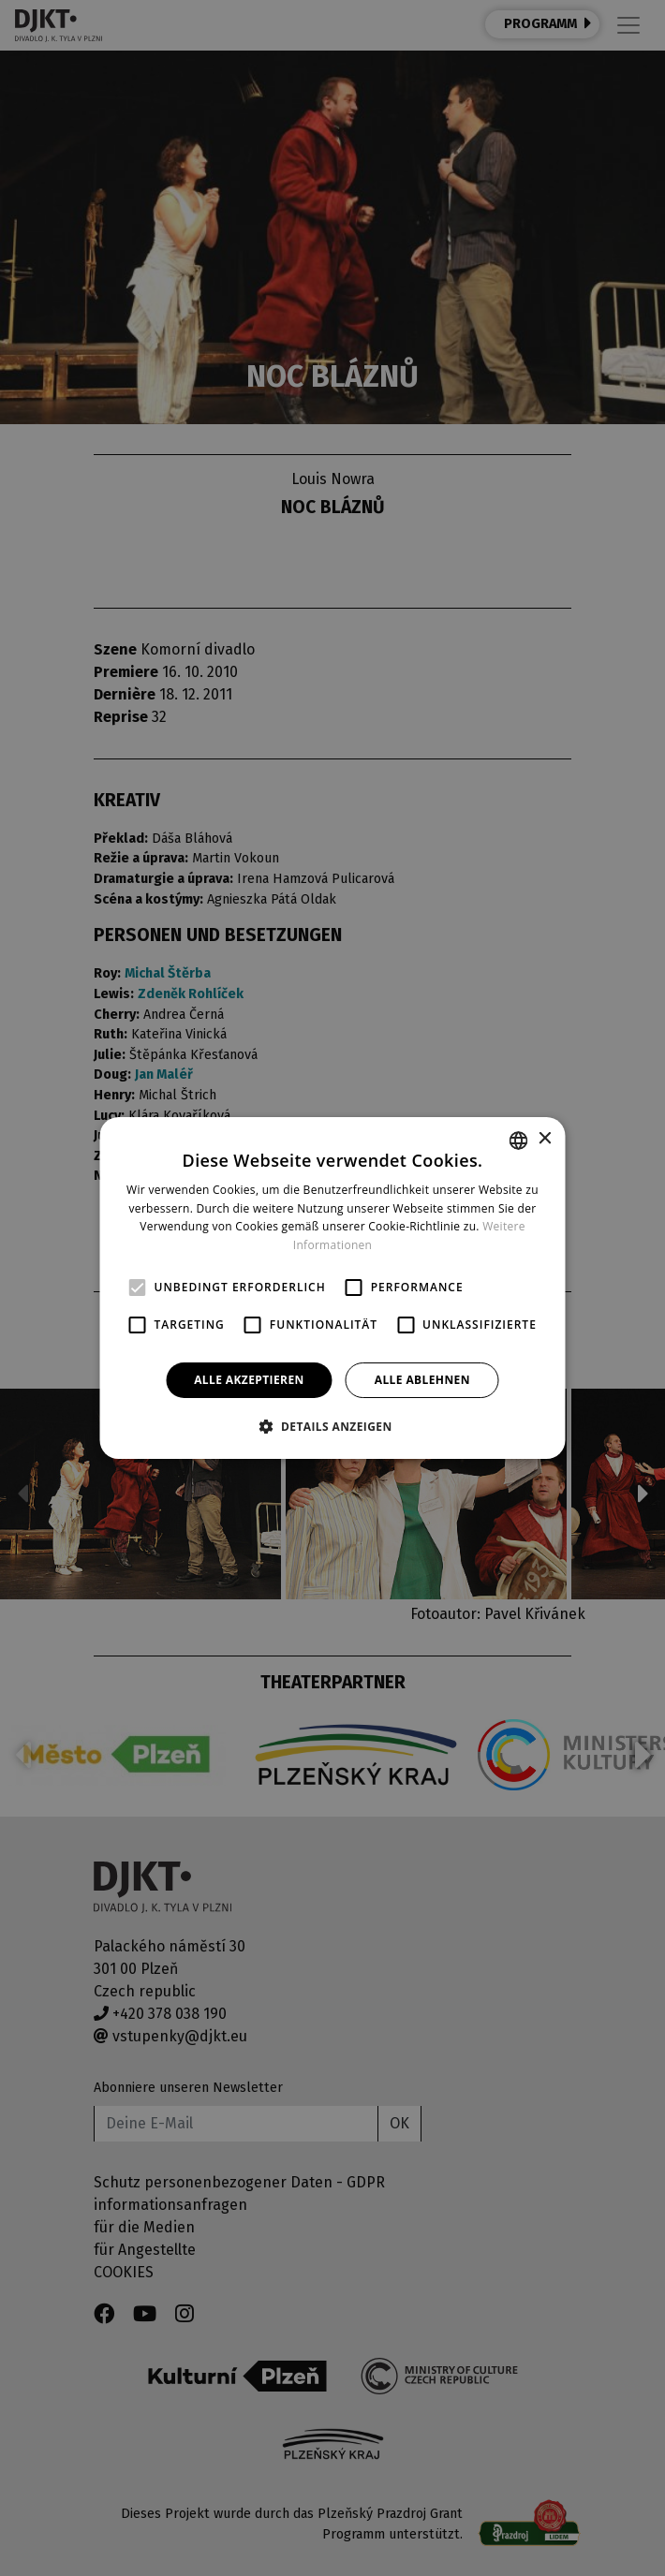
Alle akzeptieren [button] (249, 1380)
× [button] (545, 1139)
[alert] (332, 1288)
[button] (332, 1426)
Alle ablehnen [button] (422, 1380)
